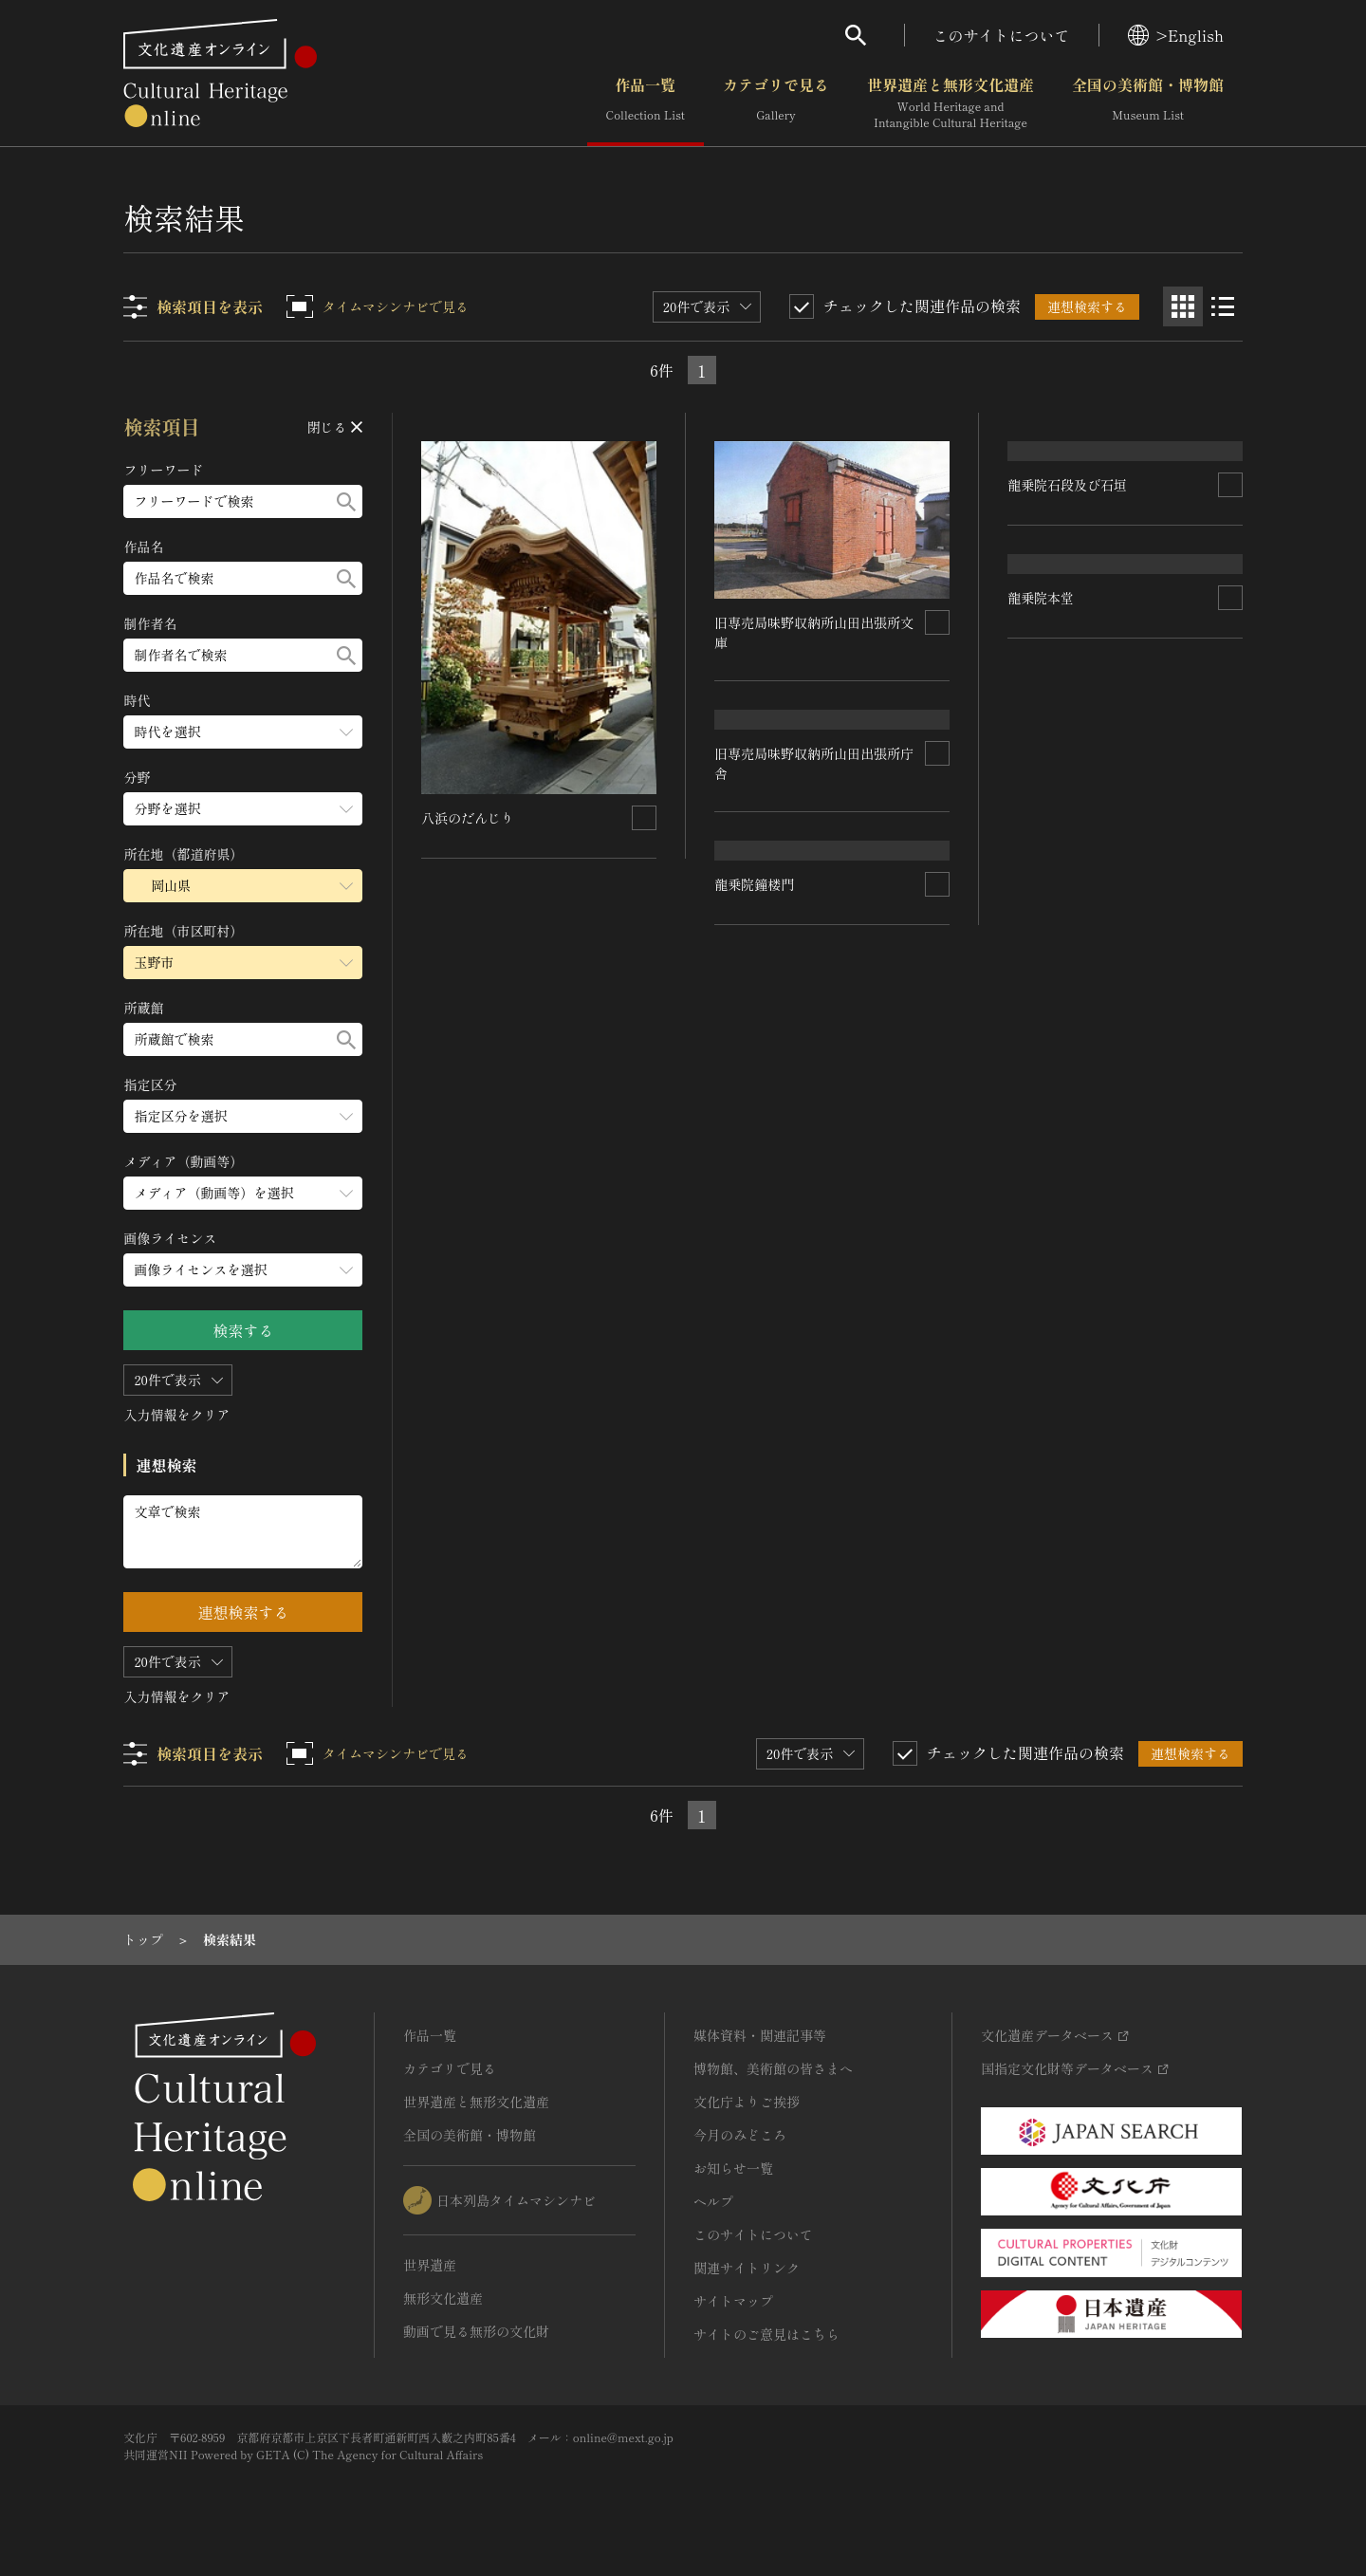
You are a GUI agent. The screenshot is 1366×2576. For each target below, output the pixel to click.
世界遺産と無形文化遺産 (950, 103)
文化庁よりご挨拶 (746, 2101)
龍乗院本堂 (1040, 903)
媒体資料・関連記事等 (759, 2035)
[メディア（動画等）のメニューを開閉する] (243, 1193)
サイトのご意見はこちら (766, 2334)
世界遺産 (429, 2264)
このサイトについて (1001, 35)
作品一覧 (645, 103)
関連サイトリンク (746, 2267)
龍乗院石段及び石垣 (1067, 631)
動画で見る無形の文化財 (476, 2331)
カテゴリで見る (776, 103)
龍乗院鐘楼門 (755, 1219)
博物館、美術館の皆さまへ (773, 2068)
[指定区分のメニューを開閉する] (243, 1116)
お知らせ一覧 (733, 2168)
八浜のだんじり (468, 816)
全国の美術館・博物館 (1148, 103)
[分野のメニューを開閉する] (243, 808)
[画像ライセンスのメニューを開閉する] (243, 1270)
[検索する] (347, 501)
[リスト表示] (1223, 306)
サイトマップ (733, 2300)
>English (1176, 35)
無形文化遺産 (443, 2298)
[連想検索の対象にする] (645, 817)
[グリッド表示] (1183, 306)
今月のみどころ (739, 2134)
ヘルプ (713, 2201)
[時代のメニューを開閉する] (243, 732)
